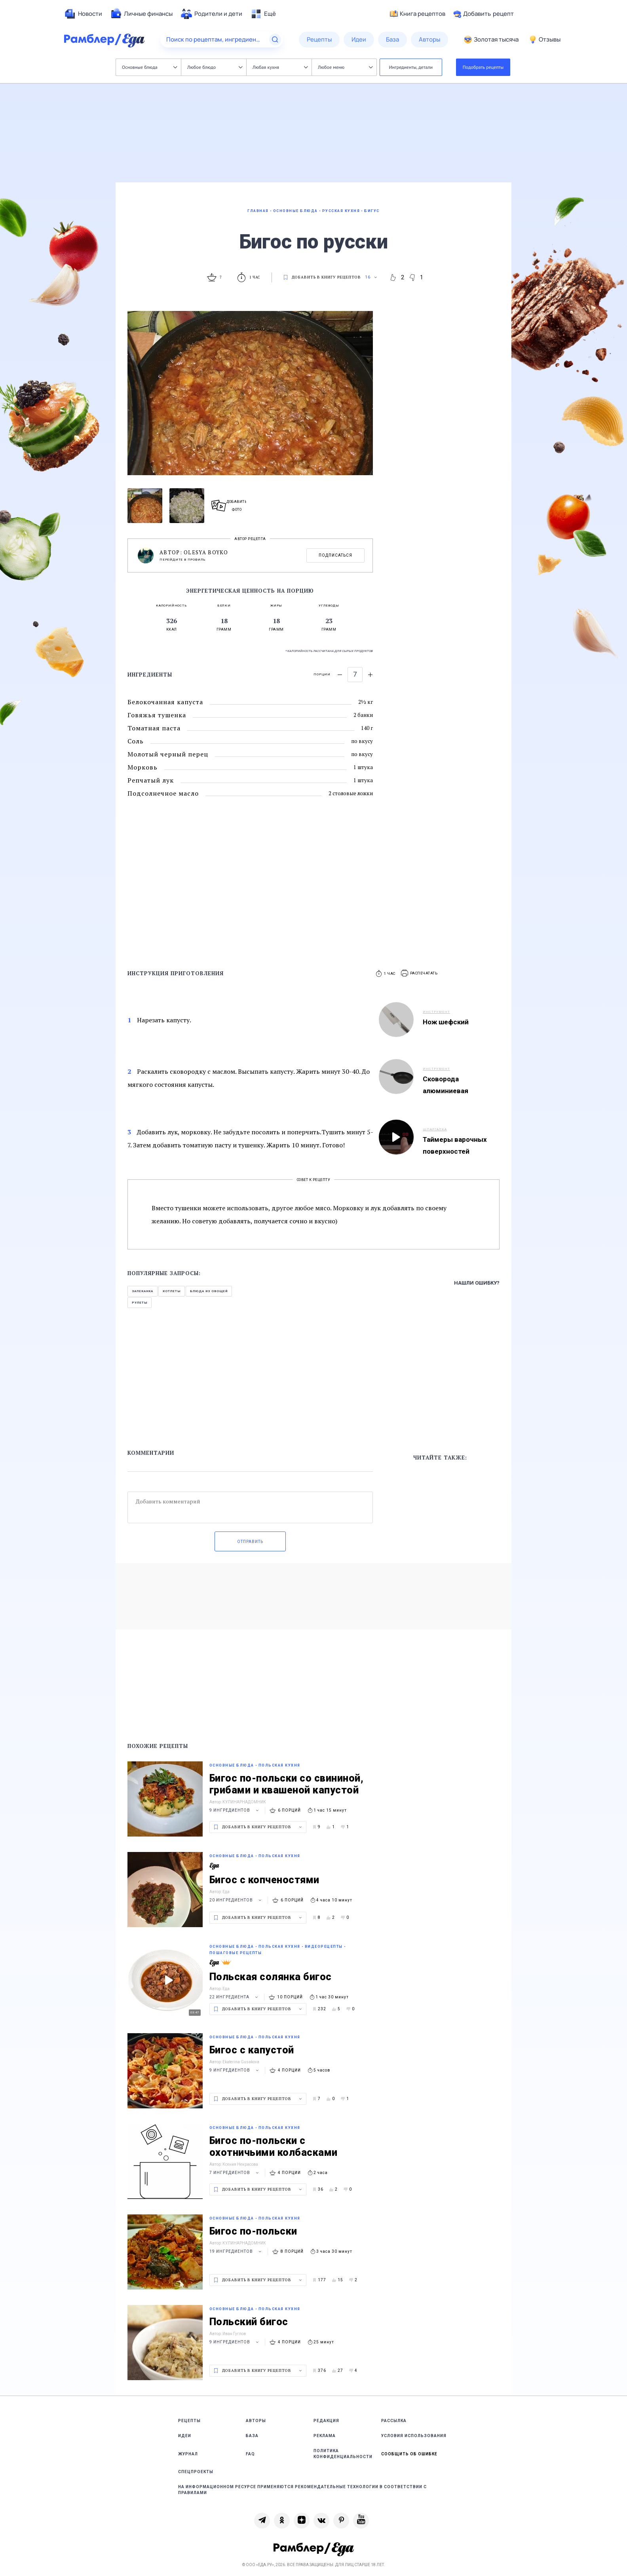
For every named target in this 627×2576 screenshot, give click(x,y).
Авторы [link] (256, 2421)
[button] (419, 973)
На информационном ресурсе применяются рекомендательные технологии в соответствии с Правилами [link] (302, 2490)
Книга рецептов (417, 14)
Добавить (483, 14)
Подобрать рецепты (483, 67)
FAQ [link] (250, 2454)
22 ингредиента (234, 1997)
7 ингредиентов (235, 2172)
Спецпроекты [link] (195, 2472)
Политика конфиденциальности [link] (343, 2454)
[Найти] (275, 39)
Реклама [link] (325, 2436)
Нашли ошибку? (477, 1282)
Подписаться (335, 555)
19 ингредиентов (236, 2251)
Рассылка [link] (394, 2421)
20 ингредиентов (236, 1900)
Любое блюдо (214, 67)
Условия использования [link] (413, 2436)
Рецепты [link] (189, 2421)
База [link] (252, 2436)
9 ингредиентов (235, 1810)
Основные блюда (149, 67)
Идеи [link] (184, 2436)
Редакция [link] (326, 2421)
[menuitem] (83, 14)
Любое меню (345, 67)
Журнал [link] (188, 2454)
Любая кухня (280, 67)
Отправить (250, 1541)
